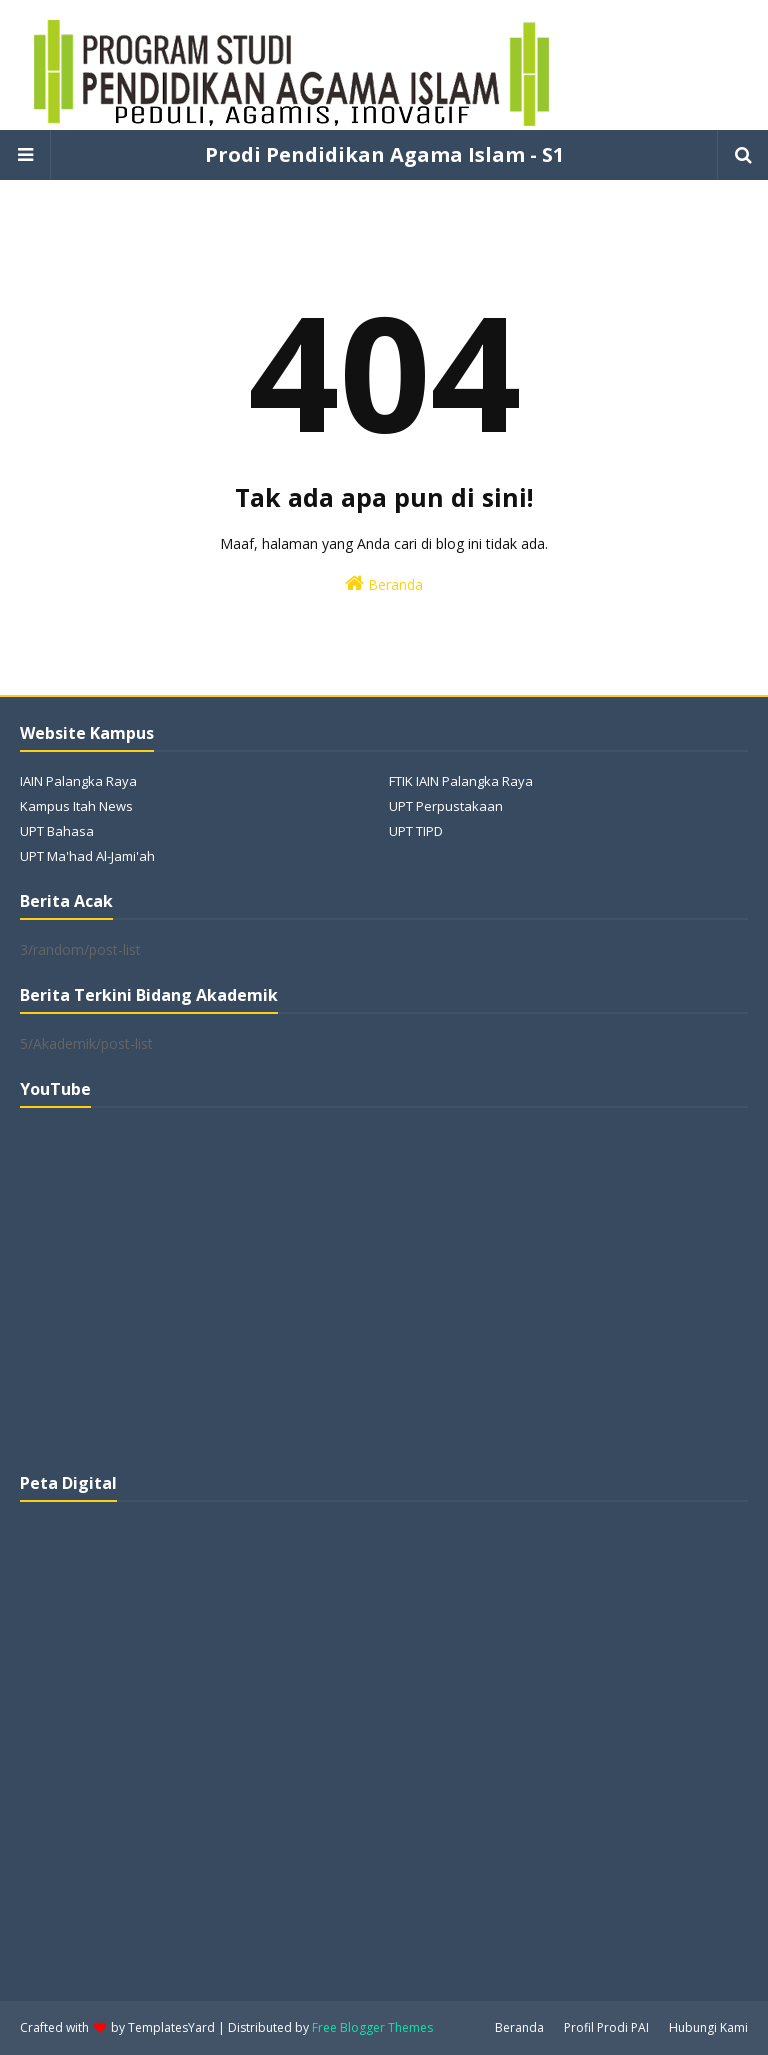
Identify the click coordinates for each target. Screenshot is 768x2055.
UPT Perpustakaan (446, 806)
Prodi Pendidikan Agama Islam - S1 (384, 154)
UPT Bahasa (57, 831)
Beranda (384, 583)
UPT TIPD (416, 831)
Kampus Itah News (76, 806)
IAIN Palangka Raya (78, 781)
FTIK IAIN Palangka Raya (461, 781)
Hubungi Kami (708, 2027)
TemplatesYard (171, 2027)
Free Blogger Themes (372, 2027)
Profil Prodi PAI (606, 2027)
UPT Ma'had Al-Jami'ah (87, 856)
